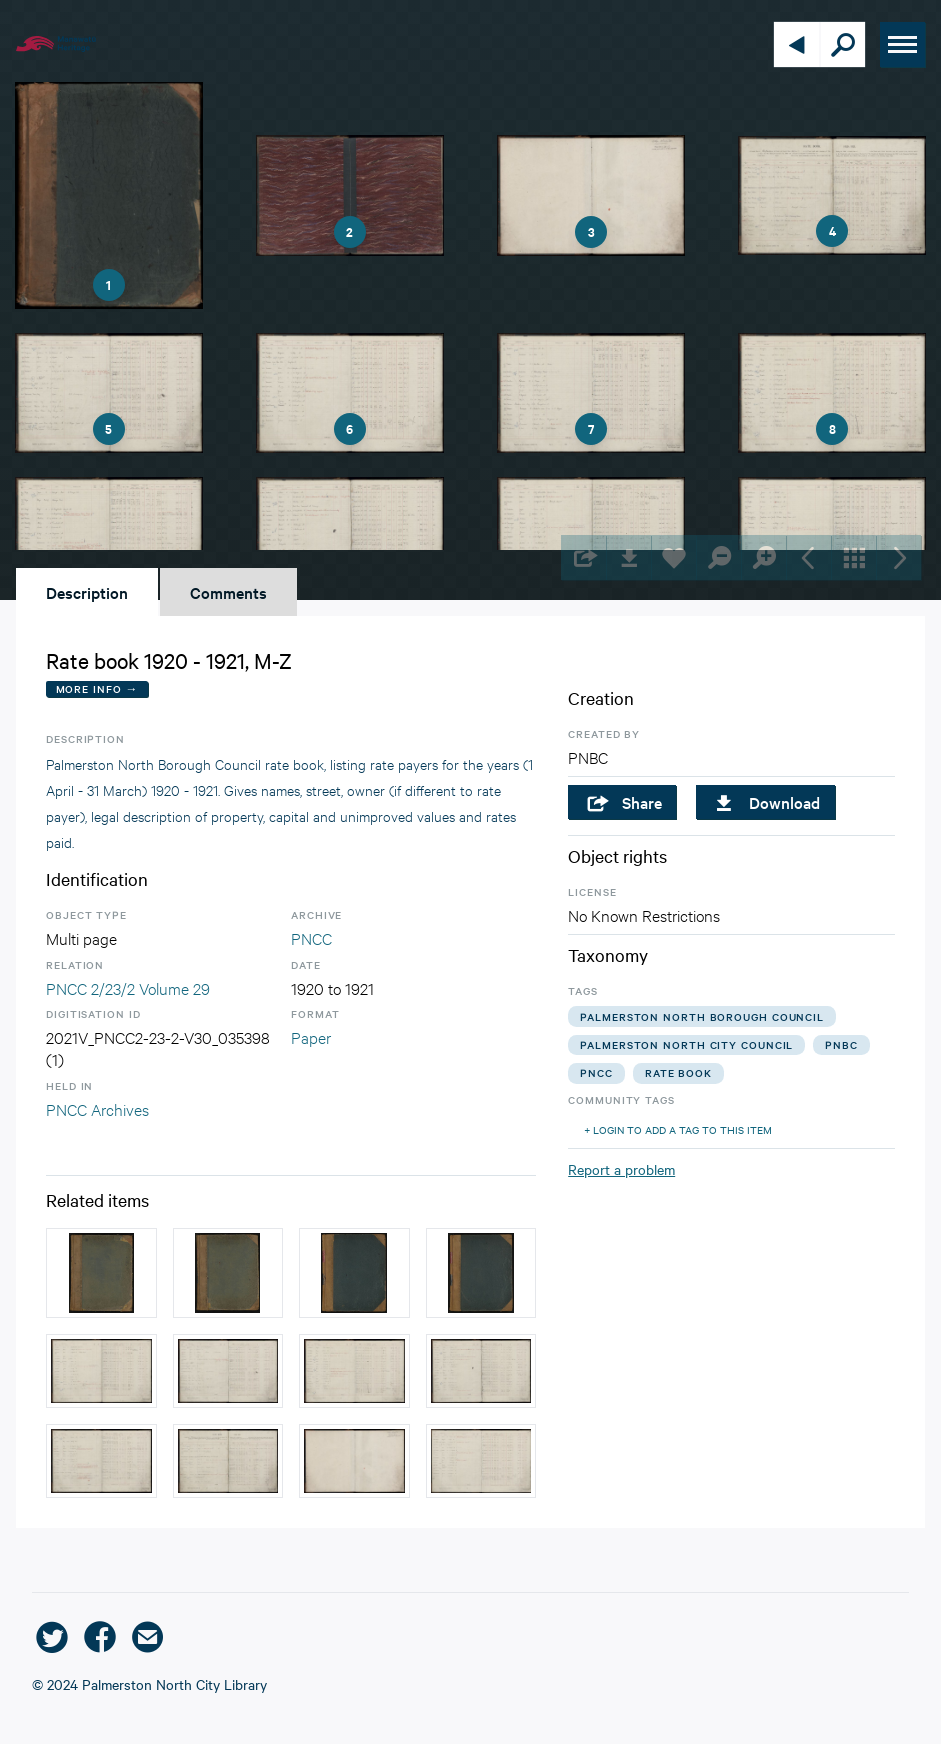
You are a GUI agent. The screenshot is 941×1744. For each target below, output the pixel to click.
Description (87, 592)
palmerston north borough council (702, 1016)
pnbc (841, 1044)
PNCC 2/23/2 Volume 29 (128, 987)
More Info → (97, 688)
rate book (678, 1072)
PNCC (311, 937)
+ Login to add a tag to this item (678, 1129)
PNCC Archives (97, 1108)
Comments (228, 592)
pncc (596, 1072)
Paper (311, 1036)
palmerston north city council (686, 1044)
